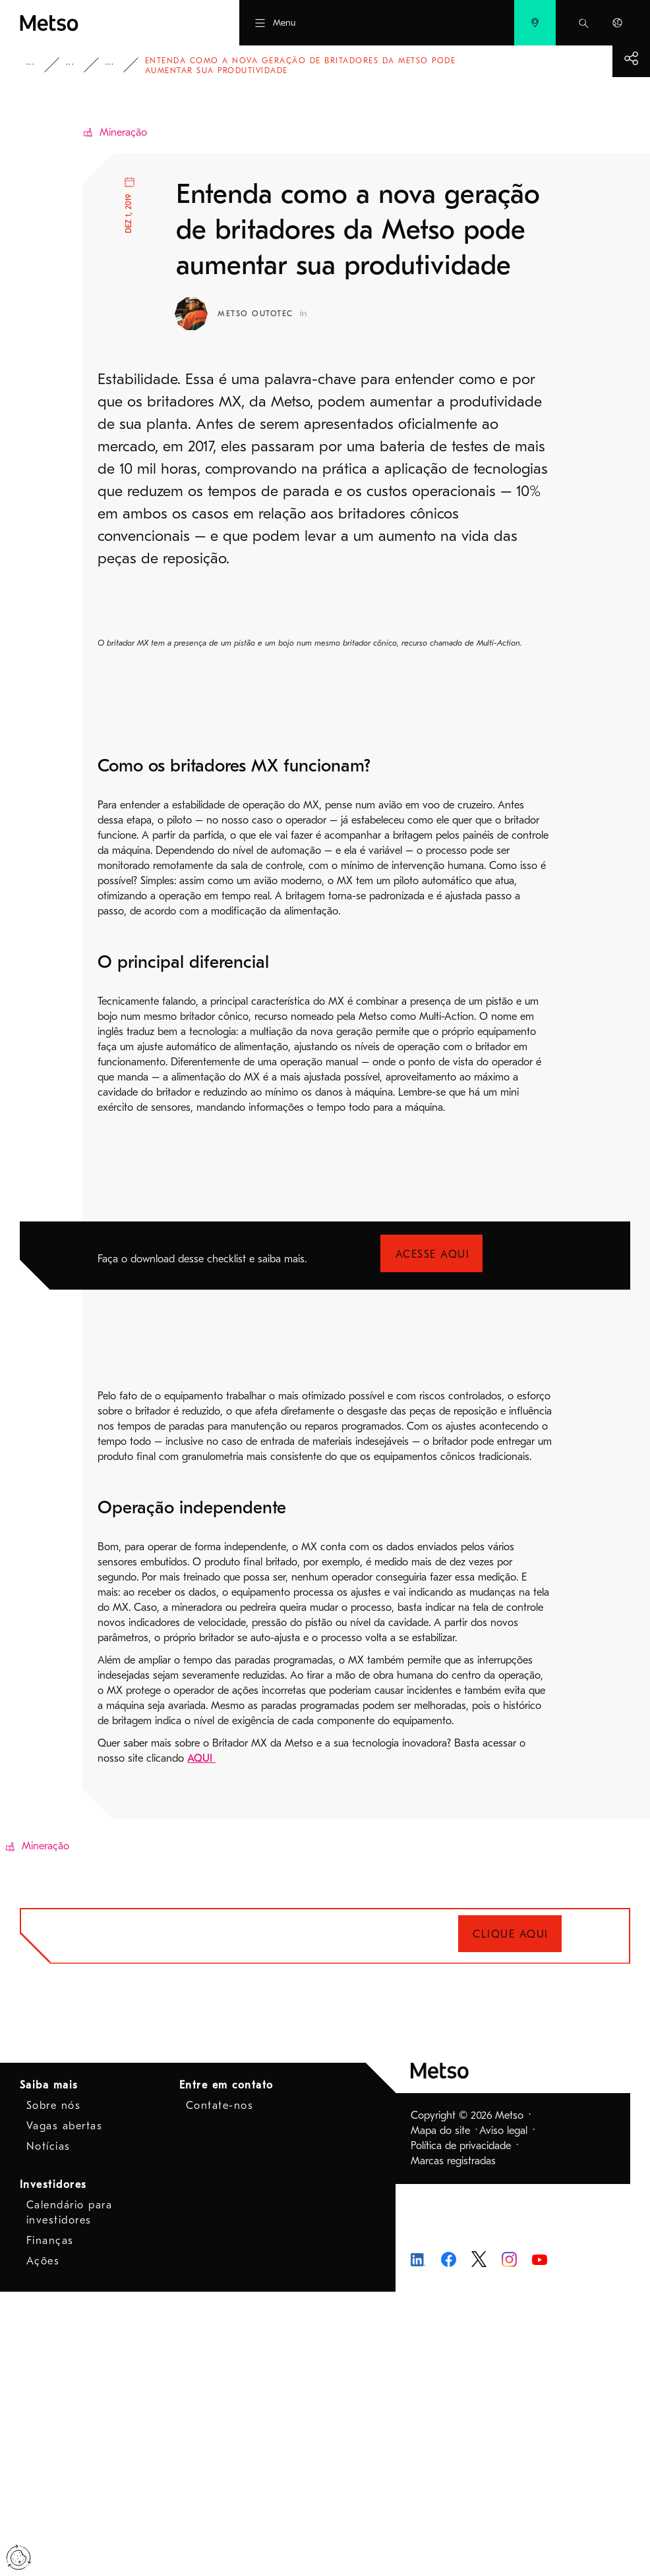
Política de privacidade (461, 2430)
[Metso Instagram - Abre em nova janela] (509, 2542)
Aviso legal (503, 2415)
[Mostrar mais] (631, 58)
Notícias (48, 2430)
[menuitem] (535, 22)
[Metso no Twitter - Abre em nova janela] (479, 2542)
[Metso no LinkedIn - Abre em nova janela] (418, 2543)
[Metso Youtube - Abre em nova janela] (539, 2543)
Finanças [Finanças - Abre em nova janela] (50, 2525)
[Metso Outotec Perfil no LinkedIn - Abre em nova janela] (303, 313)
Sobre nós (53, 2389)
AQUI (201, 2042)
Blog (130, 64)
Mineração (123, 132)
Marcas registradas (453, 2445)
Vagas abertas (64, 2410)
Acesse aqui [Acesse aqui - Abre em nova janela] (433, 1538)
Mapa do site (440, 2415)
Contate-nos (220, 2389)
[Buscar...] (584, 22)
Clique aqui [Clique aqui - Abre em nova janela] (511, 2219)
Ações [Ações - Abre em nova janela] (43, 2545)
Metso (35, 64)
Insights (91, 64)
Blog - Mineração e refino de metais (170, 64)
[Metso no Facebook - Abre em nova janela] (448, 2542)
